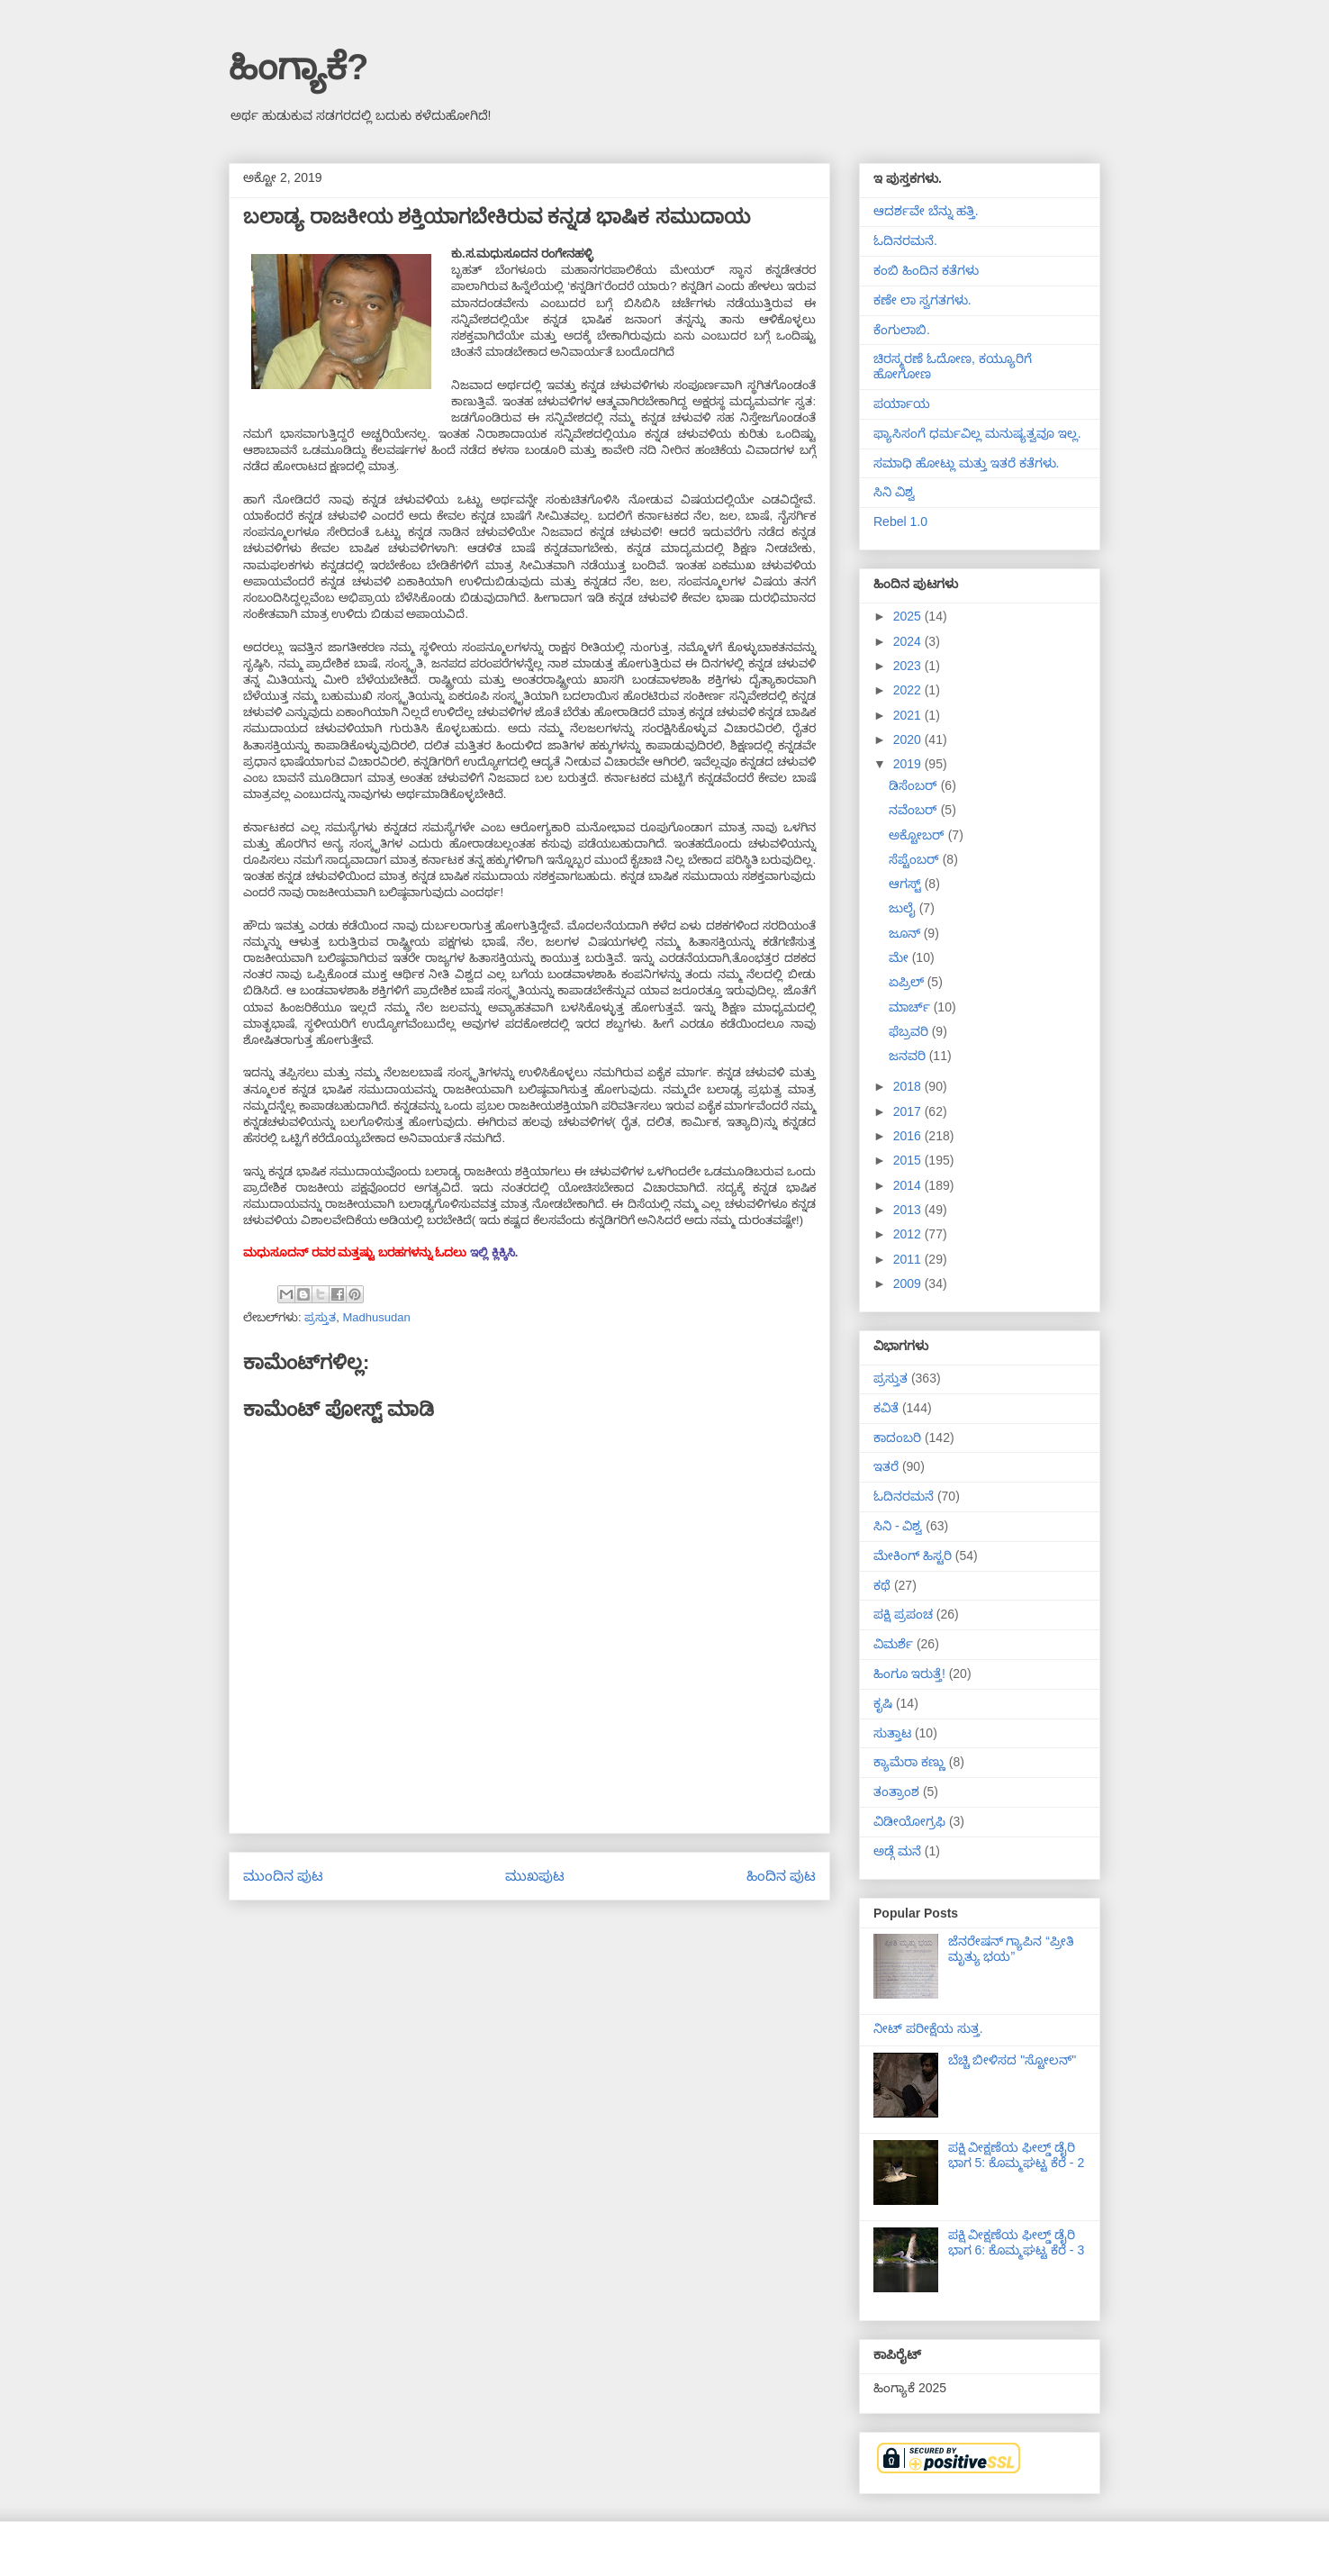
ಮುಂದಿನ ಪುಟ (283, 1875)
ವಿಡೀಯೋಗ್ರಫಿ (909, 1821)
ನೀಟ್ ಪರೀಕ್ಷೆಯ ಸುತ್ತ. (928, 2028)
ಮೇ (900, 957)
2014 (909, 1185)
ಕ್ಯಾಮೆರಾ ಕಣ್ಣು (909, 1762)
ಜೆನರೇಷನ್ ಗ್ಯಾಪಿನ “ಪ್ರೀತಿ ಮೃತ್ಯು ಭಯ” (1011, 1949)
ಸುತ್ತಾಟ (892, 1733)
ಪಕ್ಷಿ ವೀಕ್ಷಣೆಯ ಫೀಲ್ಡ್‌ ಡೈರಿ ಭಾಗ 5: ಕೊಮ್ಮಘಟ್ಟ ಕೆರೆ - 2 (1016, 2155)
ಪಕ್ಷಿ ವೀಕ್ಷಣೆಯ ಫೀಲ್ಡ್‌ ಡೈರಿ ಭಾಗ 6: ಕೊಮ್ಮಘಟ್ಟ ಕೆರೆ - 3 (1016, 2242)
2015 (909, 1160)
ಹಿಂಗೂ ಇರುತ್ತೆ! (909, 1673)
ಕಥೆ (882, 1585)
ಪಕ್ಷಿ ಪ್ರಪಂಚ (903, 1614)
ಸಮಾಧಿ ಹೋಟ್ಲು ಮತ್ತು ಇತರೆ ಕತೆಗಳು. (966, 463)
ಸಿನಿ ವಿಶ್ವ (894, 492)
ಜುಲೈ (904, 908)
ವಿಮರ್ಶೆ (893, 1644)
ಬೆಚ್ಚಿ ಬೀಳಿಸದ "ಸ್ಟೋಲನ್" (1012, 2060)
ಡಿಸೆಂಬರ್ (915, 785)
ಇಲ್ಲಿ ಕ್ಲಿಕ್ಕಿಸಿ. (494, 1252)
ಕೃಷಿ (882, 1703)
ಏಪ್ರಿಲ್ (908, 982)
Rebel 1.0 (900, 521)
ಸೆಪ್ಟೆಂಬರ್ (916, 859)
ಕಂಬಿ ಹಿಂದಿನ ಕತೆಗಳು (926, 270)
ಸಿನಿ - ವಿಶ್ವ (897, 1526)
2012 (909, 1234)
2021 (909, 715)
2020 (909, 739)
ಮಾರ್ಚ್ (911, 1007)
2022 (909, 690)
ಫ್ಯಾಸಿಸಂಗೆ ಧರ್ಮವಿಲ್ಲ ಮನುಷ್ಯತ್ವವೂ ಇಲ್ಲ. (977, 433)
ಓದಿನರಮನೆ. (905, 240)
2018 (909, 1086)
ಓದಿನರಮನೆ (903, 1496)
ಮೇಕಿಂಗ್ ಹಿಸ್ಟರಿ (912, 1555)
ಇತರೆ (886, 1466)
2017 (909, 1111)
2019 (909, 764)
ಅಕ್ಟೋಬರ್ (918, 835)
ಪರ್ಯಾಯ (901, 403)
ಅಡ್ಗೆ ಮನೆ (897, 1851)
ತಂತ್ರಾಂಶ (896, 1791)
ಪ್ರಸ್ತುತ (320, 1317)
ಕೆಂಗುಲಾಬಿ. (901, 329)
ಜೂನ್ (906, 933)
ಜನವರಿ (909, 1055)
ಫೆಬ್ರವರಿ (910, 1031)
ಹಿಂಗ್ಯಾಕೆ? (298, 66)
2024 (909, 641)
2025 (909, 616)
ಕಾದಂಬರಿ (897, 1437)
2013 (909, 1209)
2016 (909, 1136)
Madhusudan (376, 1317)
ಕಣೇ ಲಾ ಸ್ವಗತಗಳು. (922, 300)
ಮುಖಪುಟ (535, 1875)
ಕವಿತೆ (886, 1408)
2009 (909, 1283)
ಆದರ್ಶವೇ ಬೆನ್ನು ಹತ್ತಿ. (926, 211)
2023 (909, 665)
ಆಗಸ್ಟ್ (907, 883)
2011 (909, 1259)
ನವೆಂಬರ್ (915, 810)
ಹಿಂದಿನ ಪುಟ (781, 1875)
